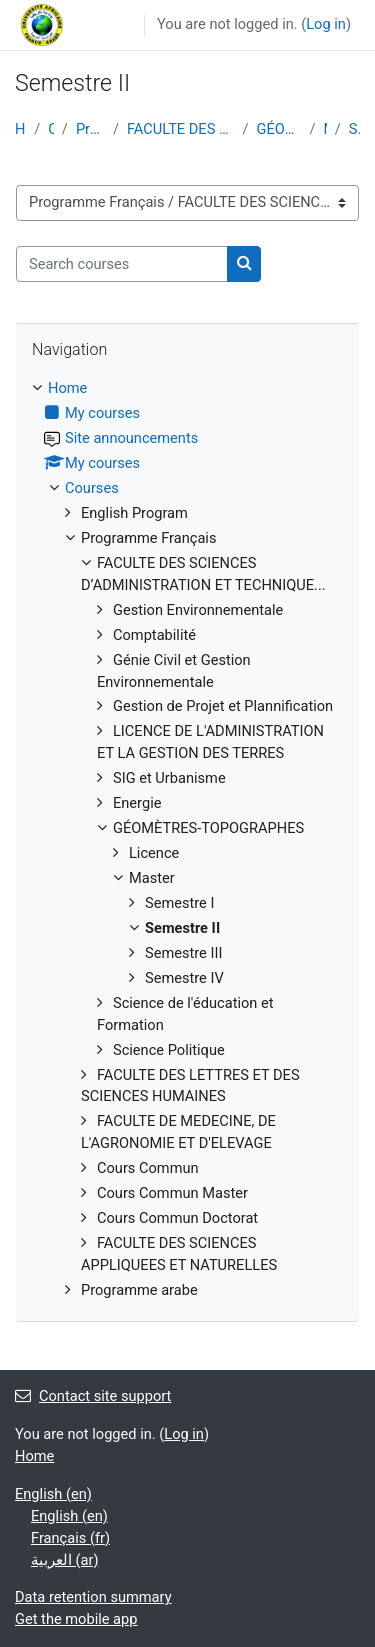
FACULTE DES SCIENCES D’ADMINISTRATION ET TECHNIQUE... (180, 129)
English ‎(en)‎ (53, 1494)
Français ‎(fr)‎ (70, 1538)
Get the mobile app (76, 1619)
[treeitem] (187, 840)
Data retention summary (93, 1597)
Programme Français (90, 129)
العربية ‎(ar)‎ (65, 1560)
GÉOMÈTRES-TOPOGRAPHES (278, 129)
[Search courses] (122, 264)
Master (325, 129)
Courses (50, 129)
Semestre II (354, 129)
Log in (326, 24)
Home (20, 129)
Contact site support (93, 1396)
